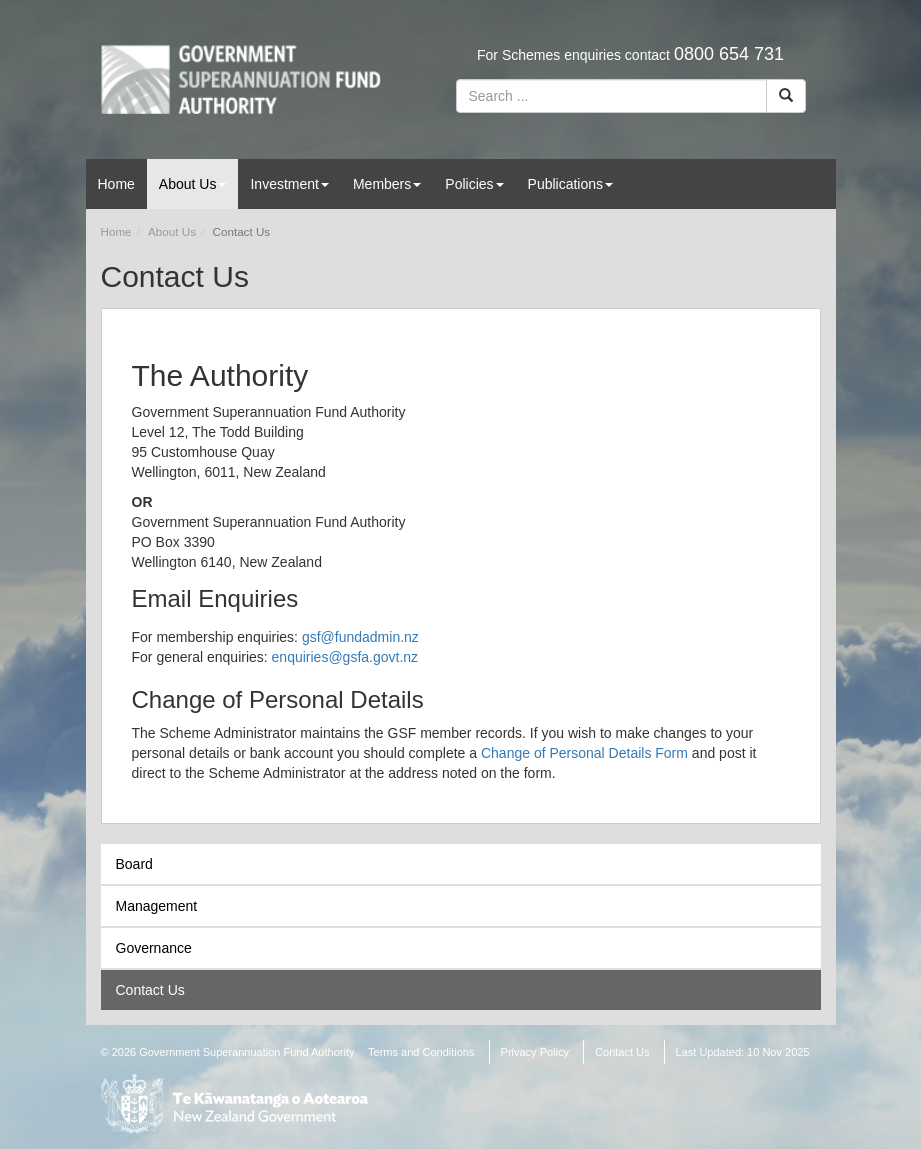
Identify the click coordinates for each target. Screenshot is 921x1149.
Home (116, 184)
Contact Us (150, 990)
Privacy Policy (535, 1052)
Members (387, 184)
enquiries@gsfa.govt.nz (345, 657)
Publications (571, 184)
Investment (289, 184)
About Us (193, 184)
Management (157, 906)
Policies (474, 184)
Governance (154, 948)
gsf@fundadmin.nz (360, 637)
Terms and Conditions (421, 1052)
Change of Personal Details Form (584, 753)
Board (134, 864)
